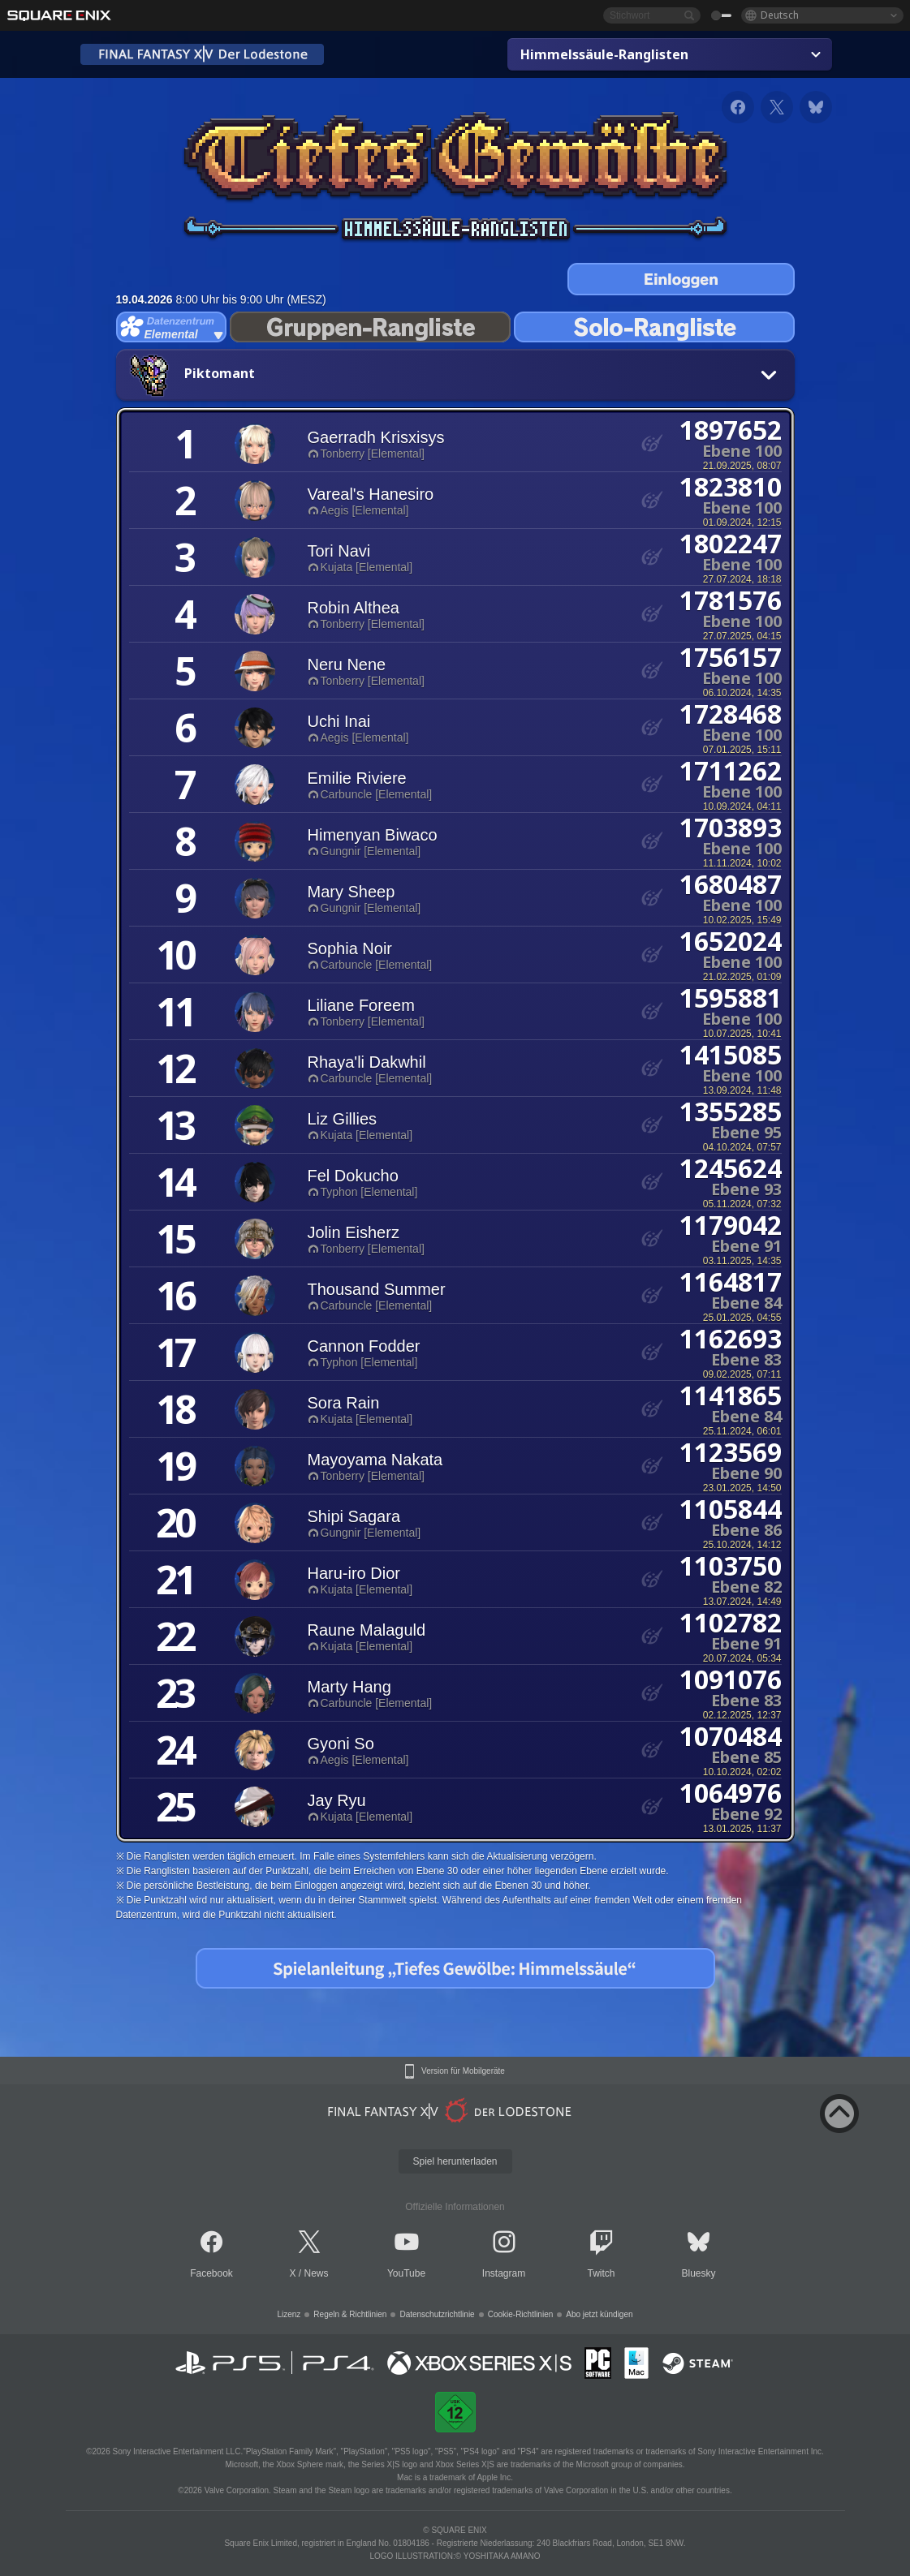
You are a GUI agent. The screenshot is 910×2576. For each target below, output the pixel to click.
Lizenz (288, 2314)
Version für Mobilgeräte (463, 2071)
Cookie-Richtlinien (521, 2314)
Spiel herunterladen (454, 2161)
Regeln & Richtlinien (349, 2314)
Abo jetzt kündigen (599, 2314)
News (316, 2273)
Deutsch (780, 15)
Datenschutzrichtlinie (436, 2314)
